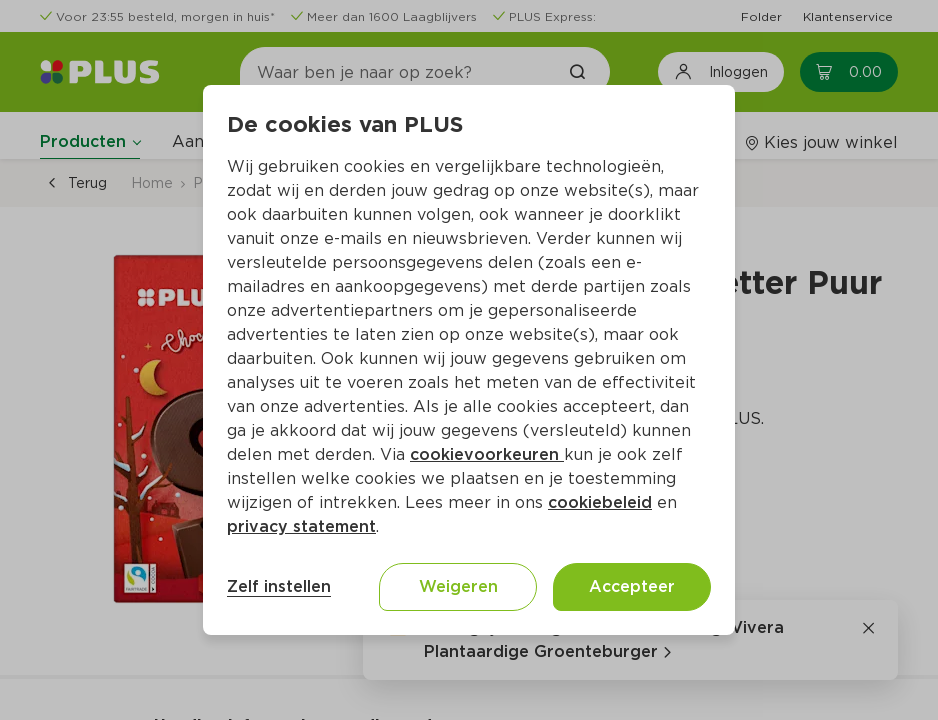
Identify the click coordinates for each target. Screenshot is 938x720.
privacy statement (301, 526)
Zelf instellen (279, 586)
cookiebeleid (600, 502)
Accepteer (632, 586)
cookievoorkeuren (487, 454)
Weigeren (458, 586)
